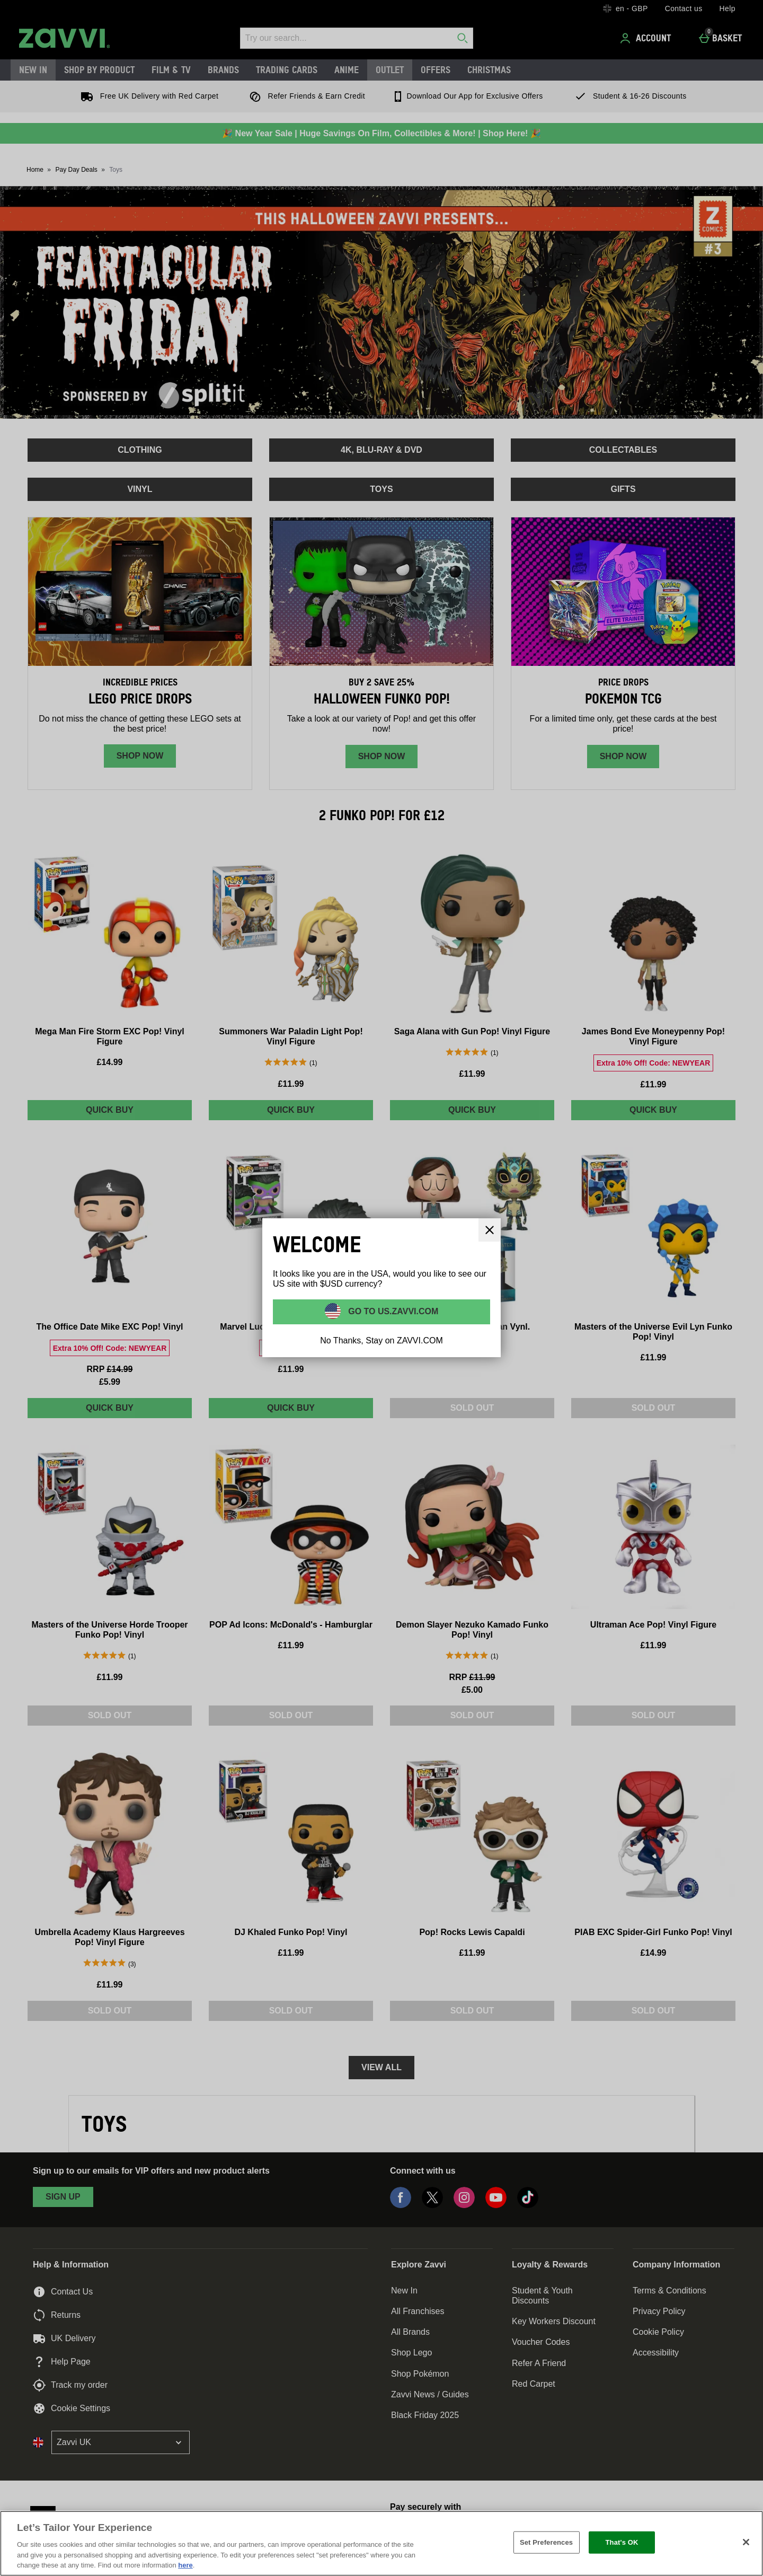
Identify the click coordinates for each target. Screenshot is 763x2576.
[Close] (489, 1230)
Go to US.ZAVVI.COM (392, 1310)
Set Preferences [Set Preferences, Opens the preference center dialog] (546, 2542)
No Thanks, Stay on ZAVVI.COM (381, 1340)
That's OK (621, 2542)
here (185, 2565)
